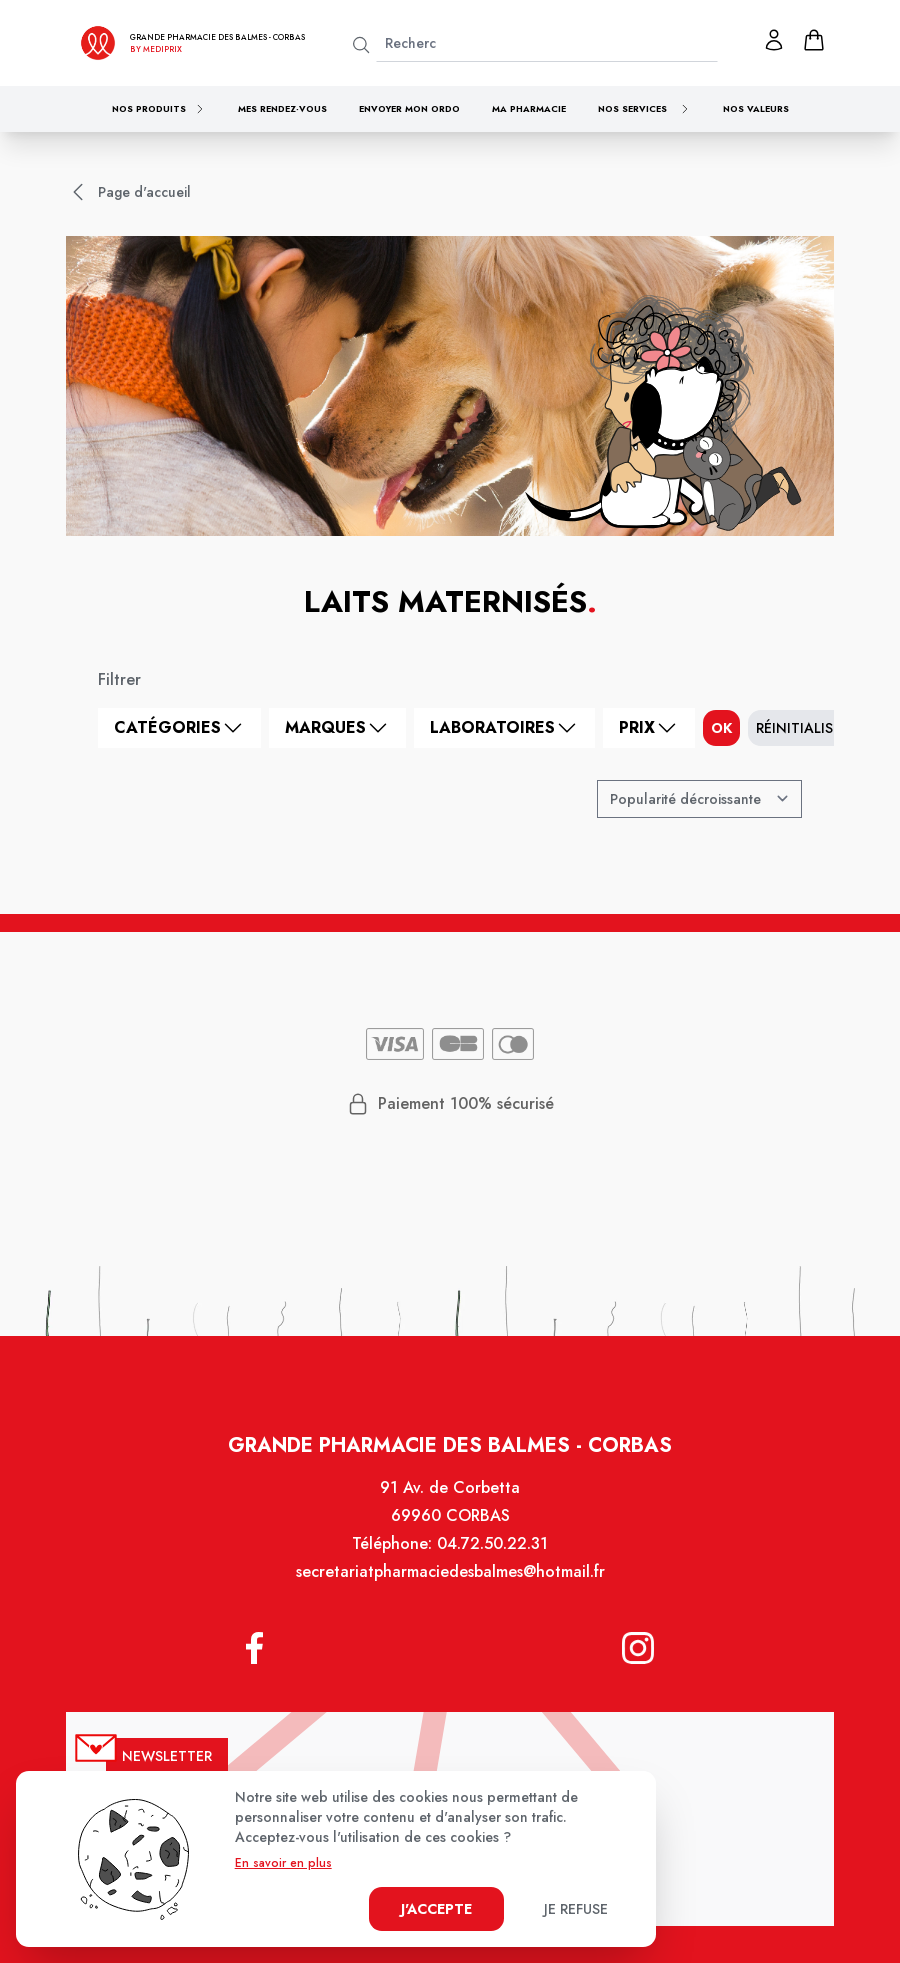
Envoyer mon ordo (409, 108)
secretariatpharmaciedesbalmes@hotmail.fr (449, 1586)
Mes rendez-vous (282, 108)
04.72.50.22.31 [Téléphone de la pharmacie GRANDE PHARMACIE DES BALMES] (491, 1559)
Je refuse (576, 1909)
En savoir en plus (283, 1863)
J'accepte (436, 1909)
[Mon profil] (774, 40)
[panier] (814, 40)
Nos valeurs (756, 108)
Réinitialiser (802, 728)
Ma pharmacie (529, 108)
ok (721, 728)
